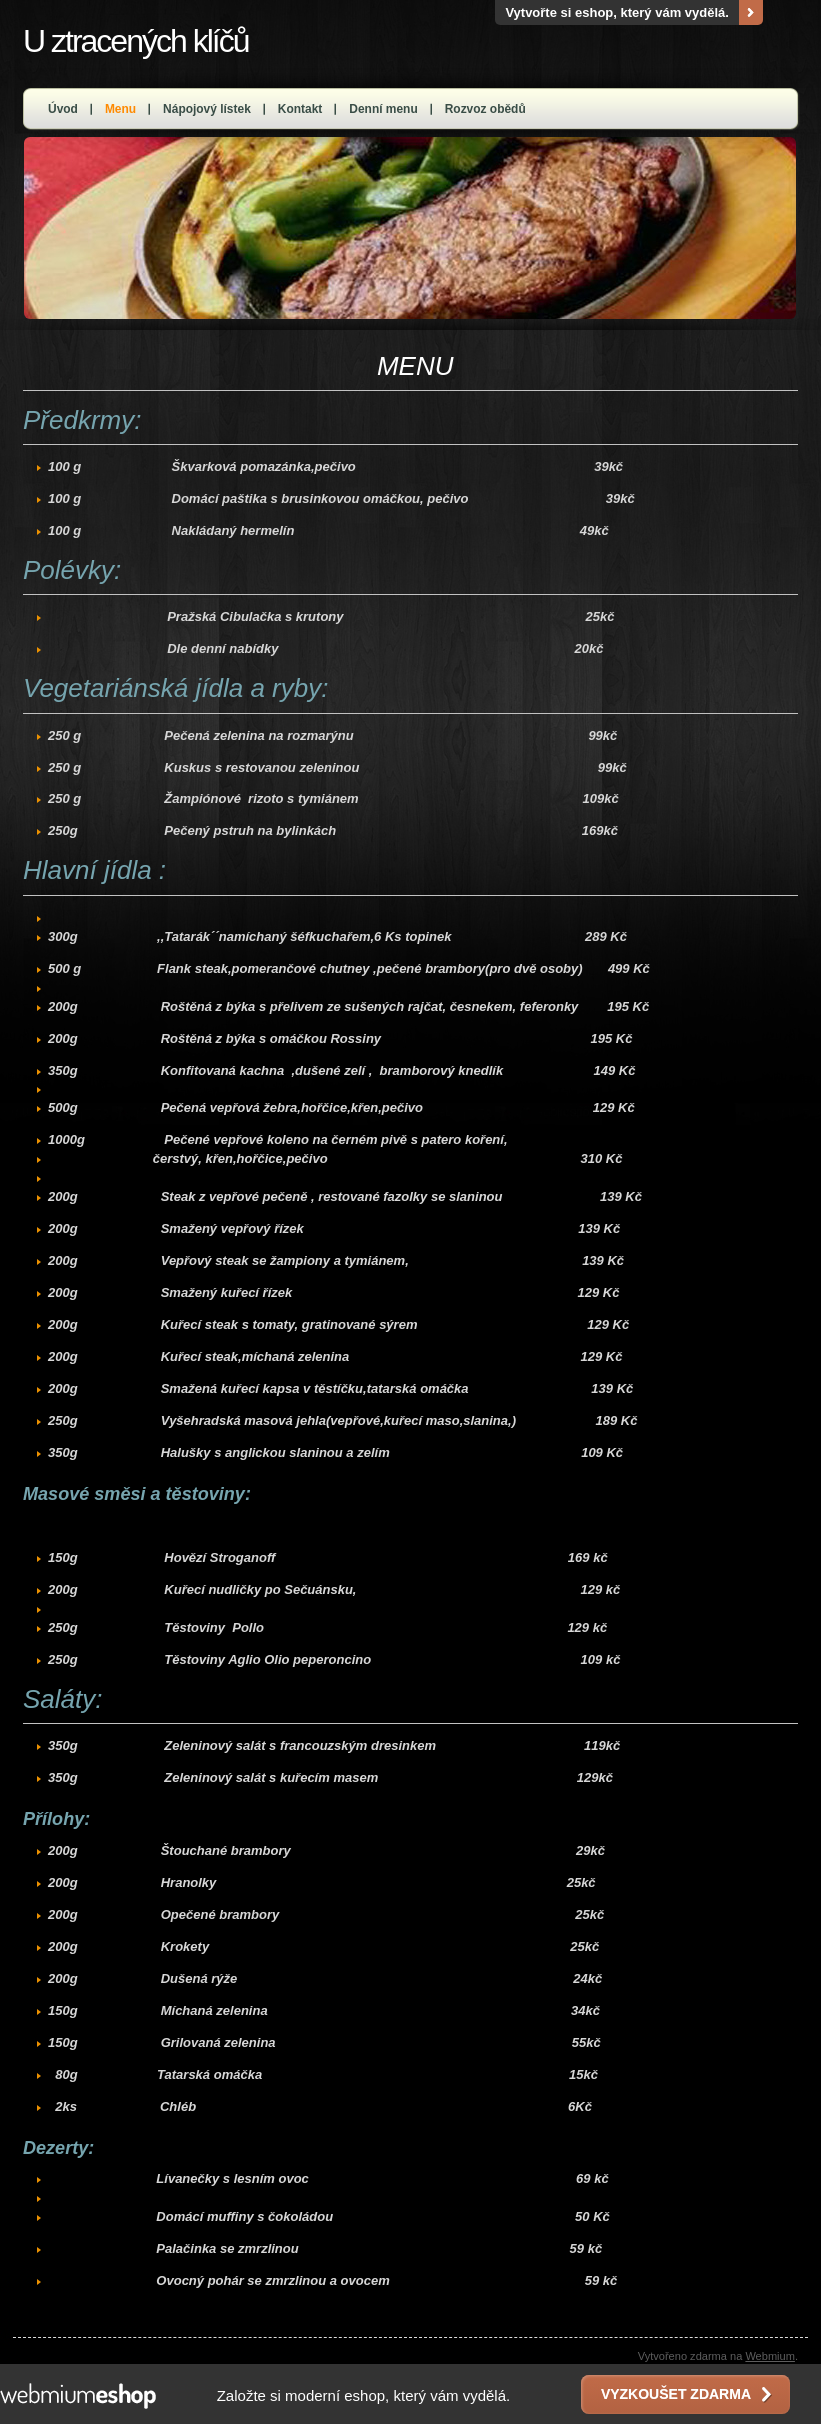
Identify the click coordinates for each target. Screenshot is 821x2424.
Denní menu (383, 109)
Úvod (63, 109)
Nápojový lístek (207, 109)
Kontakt (300, 109)
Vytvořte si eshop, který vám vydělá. (617, 12)
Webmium (770, 2356)
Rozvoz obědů (485, 109)
